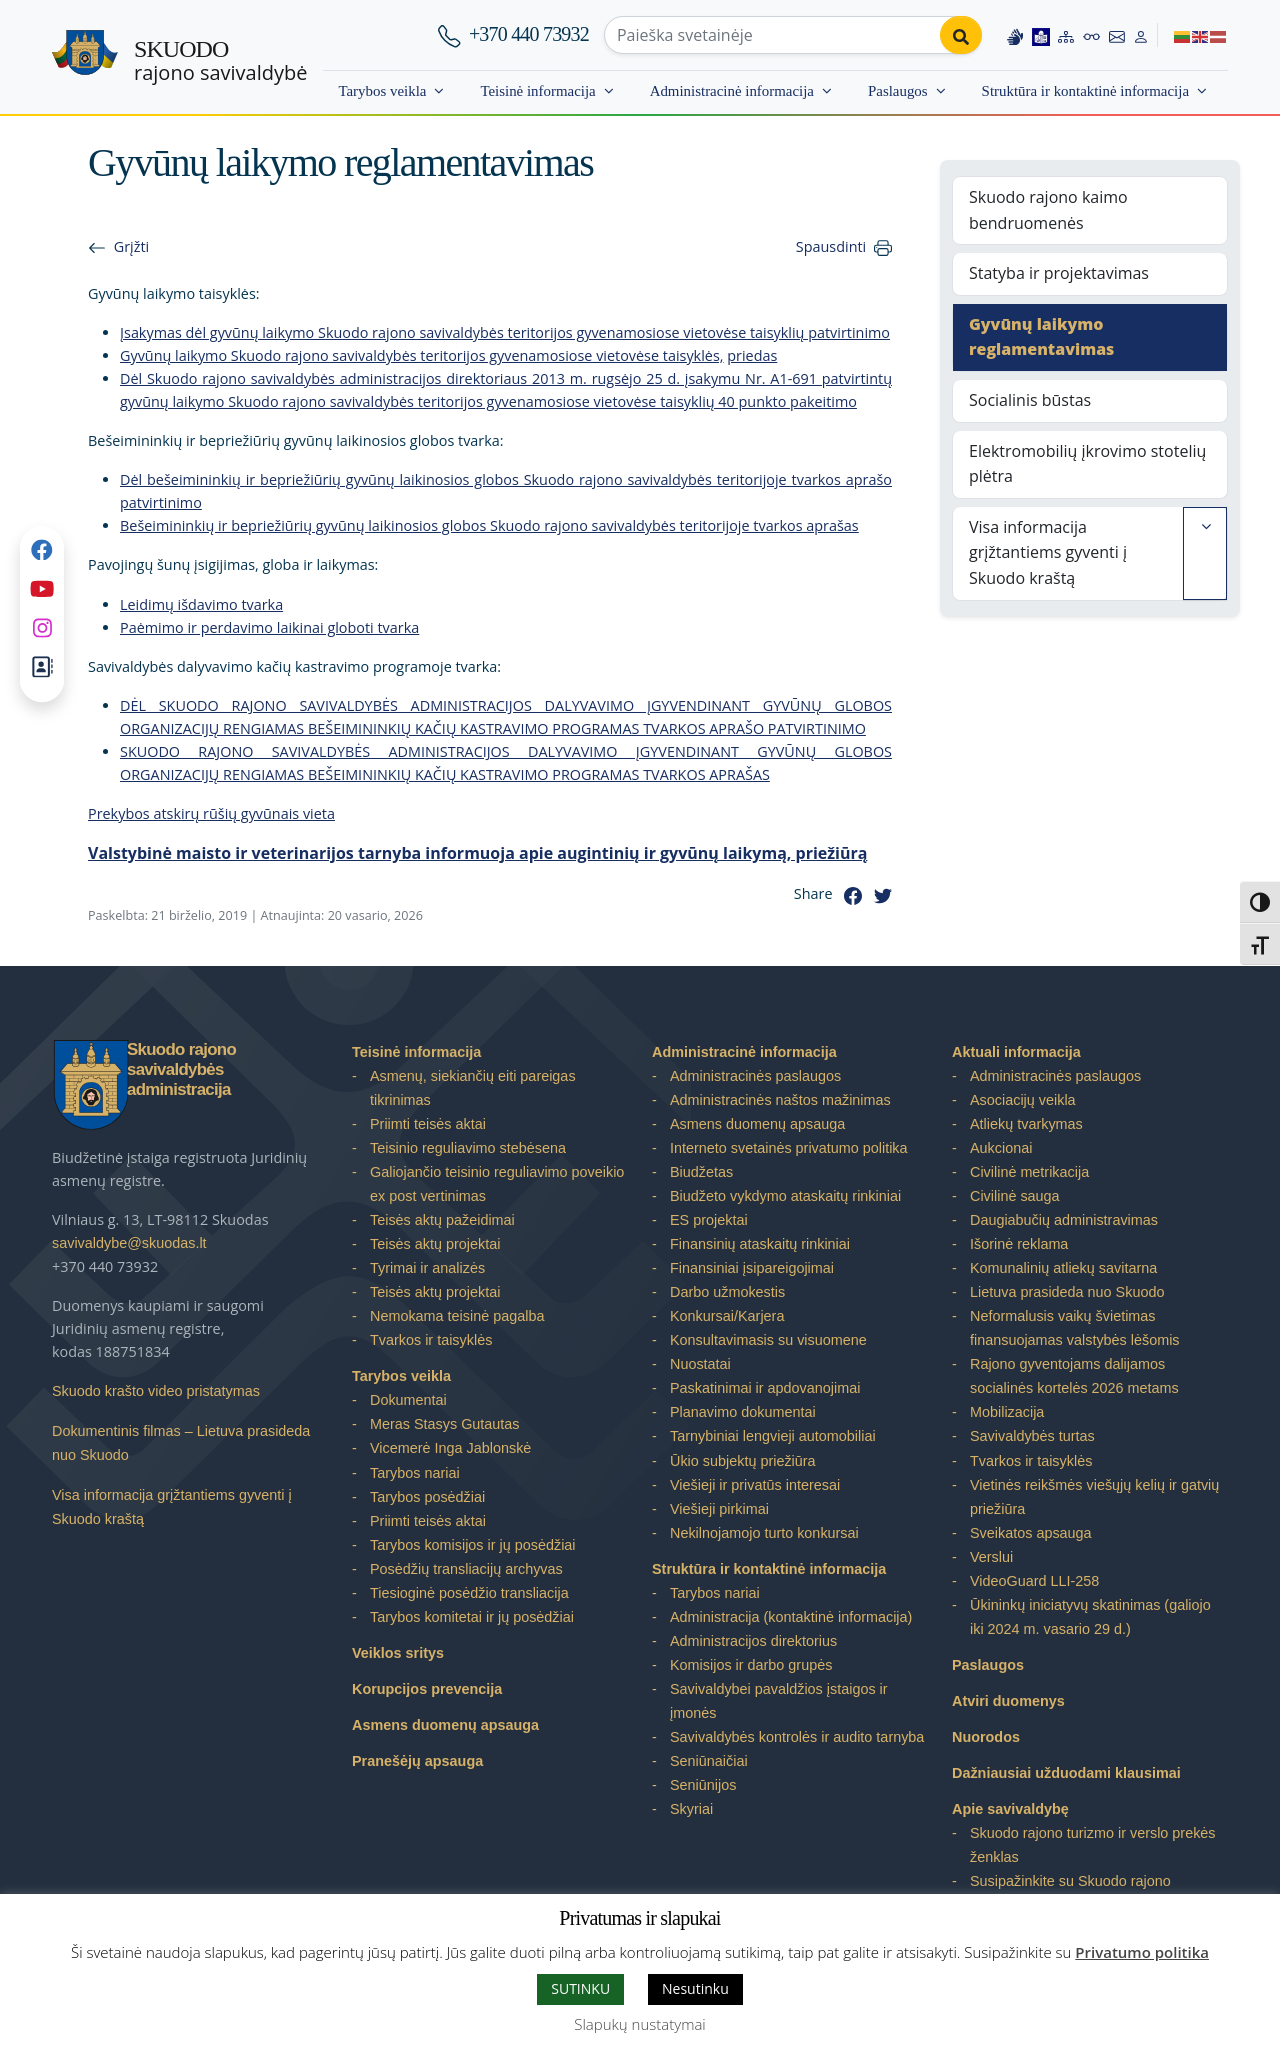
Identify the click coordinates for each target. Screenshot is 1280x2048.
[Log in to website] (1141, 34)
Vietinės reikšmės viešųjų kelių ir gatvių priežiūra (1094, 1497)
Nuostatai (700, 1364)
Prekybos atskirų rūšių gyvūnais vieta (211, 813)
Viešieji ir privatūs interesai (755, 1485)
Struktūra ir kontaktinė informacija (1085, 91)
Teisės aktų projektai (435, 1244)
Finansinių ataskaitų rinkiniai (760, 1244)
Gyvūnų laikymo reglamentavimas (1041, 337)
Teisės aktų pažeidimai (442, 1220)
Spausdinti (831, 246)
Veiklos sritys (398, 1653)
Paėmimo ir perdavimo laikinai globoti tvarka (269, 627)
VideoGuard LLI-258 (1034, 1581)
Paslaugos (898, 91)
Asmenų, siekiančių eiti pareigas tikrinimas (473, 1088)
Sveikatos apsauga (1031, 1533)
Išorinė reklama (1019, 1244)
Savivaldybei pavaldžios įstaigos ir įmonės (779, 1701)
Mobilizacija (1007, 1412)
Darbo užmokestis (727, 1292)
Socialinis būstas (1030, 400)
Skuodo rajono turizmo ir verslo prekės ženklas (1093, 1845)
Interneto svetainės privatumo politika (789, 1148)
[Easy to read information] (1041, 34)
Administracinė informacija (732, 91)
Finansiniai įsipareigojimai (752, 1268)
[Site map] (1066, 34)
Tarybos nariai (415, 1473)
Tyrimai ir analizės (427, 1268)
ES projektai (709, 1220)
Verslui (991, 1557)
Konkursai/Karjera (727, 1316)
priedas (752, 355)
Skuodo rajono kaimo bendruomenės (1048, 210)
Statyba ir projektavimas (1059, 273)
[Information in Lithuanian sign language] (1015, 34)
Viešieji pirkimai (719, 1509)
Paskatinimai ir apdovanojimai (765, 1388)
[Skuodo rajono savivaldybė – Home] (85, 58)
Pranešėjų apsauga (417, 1761)
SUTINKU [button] (580, 1988)
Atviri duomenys (1008, 1701)
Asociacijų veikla (1023, 1100)
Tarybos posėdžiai (427, 1497)
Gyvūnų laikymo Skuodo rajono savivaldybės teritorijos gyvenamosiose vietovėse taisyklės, (421, 355)
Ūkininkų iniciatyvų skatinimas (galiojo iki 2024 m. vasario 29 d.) (1090, 1617)
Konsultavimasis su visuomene (768, 1340)
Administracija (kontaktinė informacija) (791, 1617)
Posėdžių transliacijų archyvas (466, 1569)
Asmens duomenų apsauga (445, 1725)
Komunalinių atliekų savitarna (1063, 1268)
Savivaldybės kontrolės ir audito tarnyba (797, 1737)
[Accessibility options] (1092, 35)
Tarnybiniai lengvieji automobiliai (773, 1436)
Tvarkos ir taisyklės (431, 1340)
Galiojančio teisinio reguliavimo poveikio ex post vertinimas (497, 1184)
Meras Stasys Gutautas (445, 1424)
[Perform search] (961, 35)
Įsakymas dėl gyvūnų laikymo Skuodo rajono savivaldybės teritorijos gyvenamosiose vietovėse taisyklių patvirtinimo (505, 332)
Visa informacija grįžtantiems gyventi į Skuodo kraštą (1048, 552)
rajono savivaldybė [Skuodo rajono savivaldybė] (220, 61)
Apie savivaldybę (1010, 1809)
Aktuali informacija (1016, 1052)
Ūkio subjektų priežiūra (743, 1461)
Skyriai (691, 1809)
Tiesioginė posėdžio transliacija (469, 1593)
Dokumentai (408, 1400)
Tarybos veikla (382, 91)
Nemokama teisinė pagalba (457, 1316)
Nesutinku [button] (695, 1988)
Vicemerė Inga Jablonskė (450, 1448)
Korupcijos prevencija (427, 1689)
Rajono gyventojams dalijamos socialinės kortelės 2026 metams (1074, 1376)
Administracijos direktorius (753, 1641)
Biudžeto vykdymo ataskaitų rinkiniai (785, 1196)
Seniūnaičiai (709, 1761)
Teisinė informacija (537, 91)
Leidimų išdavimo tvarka (201, 604)
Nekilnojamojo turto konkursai (764, 1533)
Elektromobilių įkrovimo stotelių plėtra (1087, 464)
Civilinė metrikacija (1029, 1172)
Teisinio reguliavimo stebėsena (468, 1148)
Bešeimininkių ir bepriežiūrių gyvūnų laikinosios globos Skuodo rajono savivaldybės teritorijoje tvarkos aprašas (489, 525)
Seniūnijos (703, 1785)
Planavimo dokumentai (743, 1412)
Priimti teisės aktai (428, 1124)
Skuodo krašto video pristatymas (156, 1391)
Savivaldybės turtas (1032, 1436)
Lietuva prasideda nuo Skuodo (1067, 1292)
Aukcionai (1001, 1148)
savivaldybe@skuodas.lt (129, 1243)
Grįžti (132, 246)
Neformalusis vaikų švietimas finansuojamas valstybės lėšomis (1075, 1328)
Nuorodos (986, 1737)
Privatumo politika (1142, 1952)
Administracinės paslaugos (755, 1076)
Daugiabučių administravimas (1064, 1220)
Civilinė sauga (1015, 1196)
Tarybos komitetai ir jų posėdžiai (472, 1617)
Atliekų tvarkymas (1026, 1124)
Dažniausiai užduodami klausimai (1066, 1773)
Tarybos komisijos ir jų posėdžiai (473, 1545)
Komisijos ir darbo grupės (751, 1665)
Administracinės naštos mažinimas (780, 1100)
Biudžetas (701, 1172)
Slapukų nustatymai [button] (639, 2024)
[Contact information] (1117, 34)
